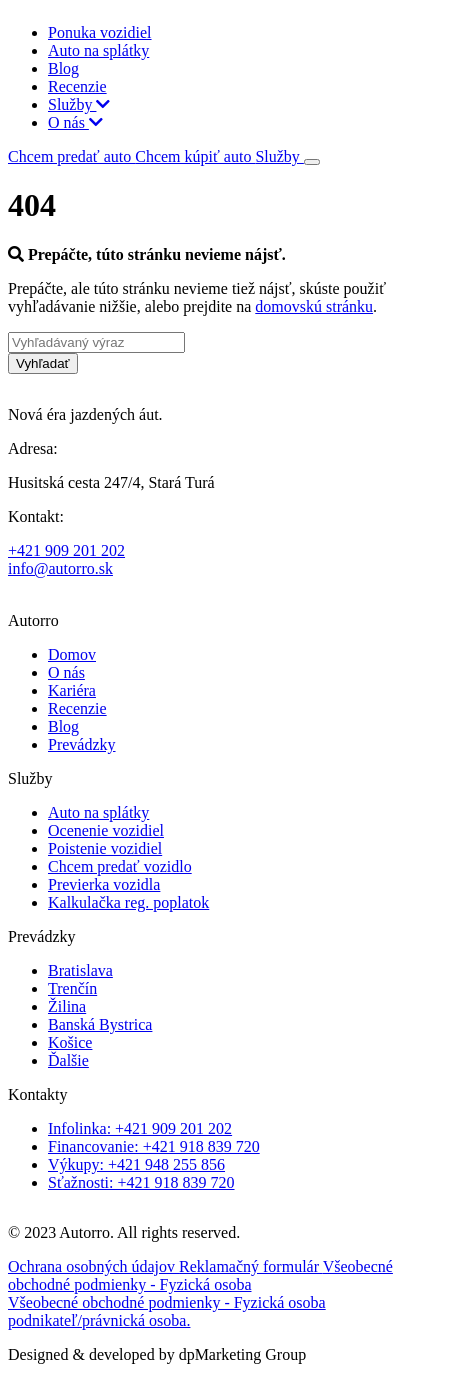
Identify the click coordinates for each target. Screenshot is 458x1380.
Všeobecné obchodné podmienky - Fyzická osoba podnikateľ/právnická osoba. (167, 1311)
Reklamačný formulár (251, 1266)
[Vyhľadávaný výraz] (96, 342)
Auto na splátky (98, 50)
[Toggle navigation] (312, 162)
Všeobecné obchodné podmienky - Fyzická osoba (200, 1275)
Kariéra (72, 690)
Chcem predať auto (71, 156)
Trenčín (72, 988)
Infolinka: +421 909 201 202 (140, 1128)
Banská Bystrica (100, 1024)
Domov (72, 654)
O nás (75, 122)
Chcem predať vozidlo (120, 866)
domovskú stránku (314, 306)
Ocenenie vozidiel (106, 830)
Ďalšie (68, 1060)
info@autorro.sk (60, 568)
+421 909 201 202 (66, 550)
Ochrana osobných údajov (93, 1266)
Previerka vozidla (104, 884)
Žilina (67, 1006)
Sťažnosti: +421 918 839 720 (141, 1182)
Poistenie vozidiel (105, 848)
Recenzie (77, 86)
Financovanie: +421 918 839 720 (154, 1146)
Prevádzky (82, 744)
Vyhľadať (43, 363)
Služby (79, 104)
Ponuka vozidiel (100, 32)
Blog (63, 68)
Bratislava (80, 970)
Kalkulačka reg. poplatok (128, 902)
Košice (70, 1042)
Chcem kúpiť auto (195, 156)
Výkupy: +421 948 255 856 (136, 1164)
